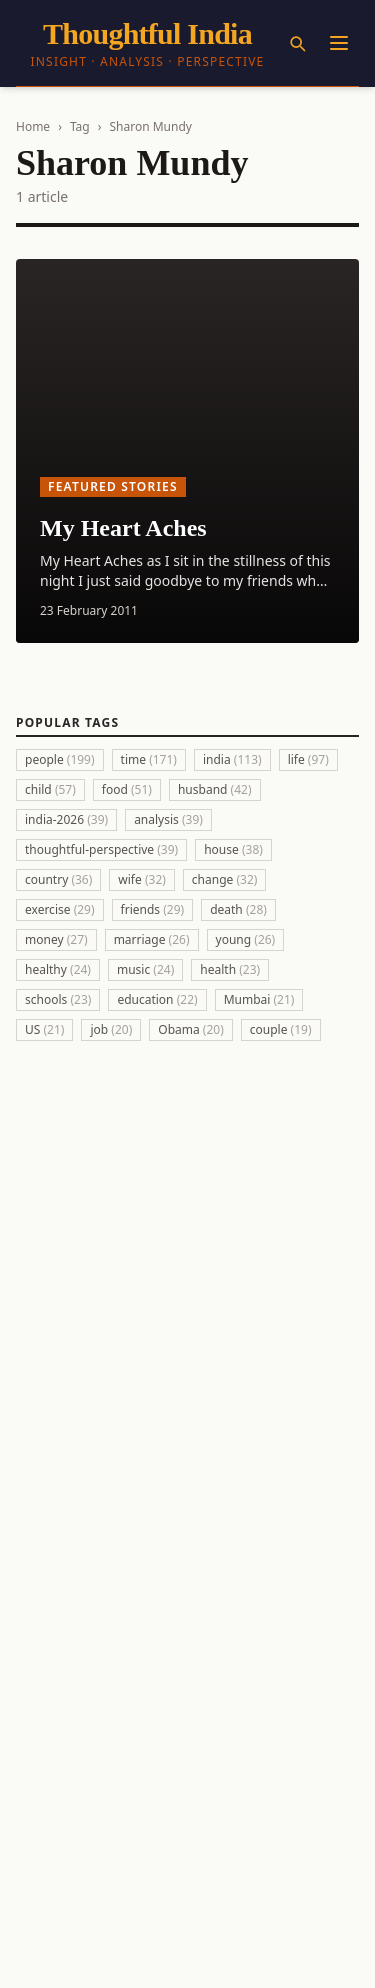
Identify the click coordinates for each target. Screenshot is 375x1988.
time (149, 759)
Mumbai (259, 999)
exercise (60, 909)
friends (153, 909)
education (157, 999)
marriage (152, 939)
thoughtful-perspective (101, 849)
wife (142, 879)
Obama (191, 1029)
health (230, 969)
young (246, 939)
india (232, 759)
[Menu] (339, 43)
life (308, 759)
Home (33, 126)
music (145, 969)
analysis (168, 819)
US (44, 1029)
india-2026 (66, 819)
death (238, 909)
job (111, 1029)
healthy (58, 969)
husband (215, 789)
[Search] (297, 43)
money (56, 939)
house (233, 849)
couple (281, 1029)
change (225, 879)
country (58, 879)
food (127, 789)
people (60, 759)
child (50, 789)
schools (58, 999)
